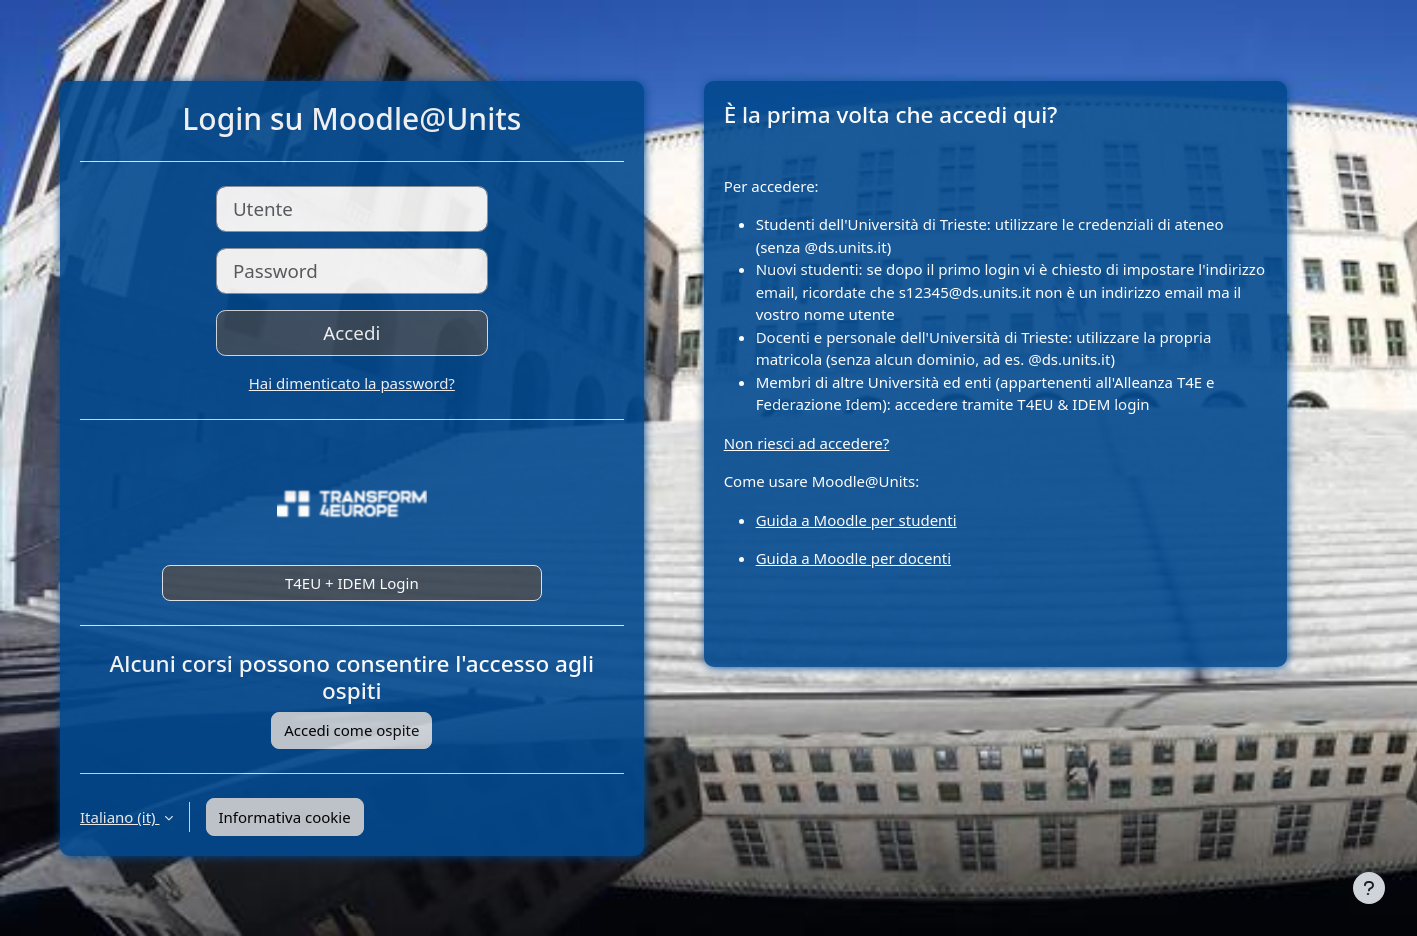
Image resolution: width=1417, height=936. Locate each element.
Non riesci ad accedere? (807, 443)
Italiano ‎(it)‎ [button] (120, 817)
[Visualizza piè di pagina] (1369, 888)
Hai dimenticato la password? (352, 383)
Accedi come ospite (351, 730)
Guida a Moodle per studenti (856, 520)
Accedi (351, 332)
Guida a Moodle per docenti (853, 558)
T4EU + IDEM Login (352, 583)
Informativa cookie (285, 817)
